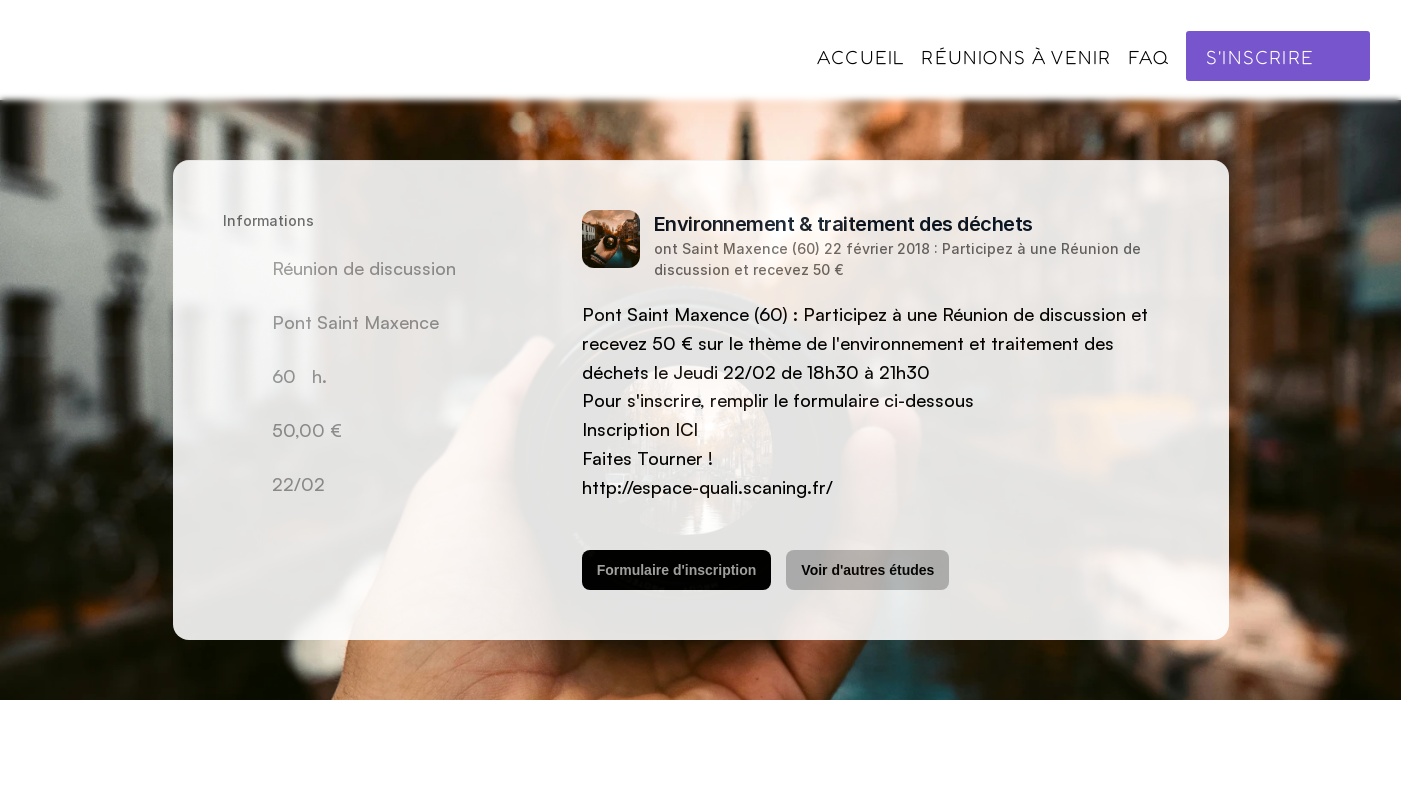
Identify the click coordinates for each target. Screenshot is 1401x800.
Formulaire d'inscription (676, 570)
